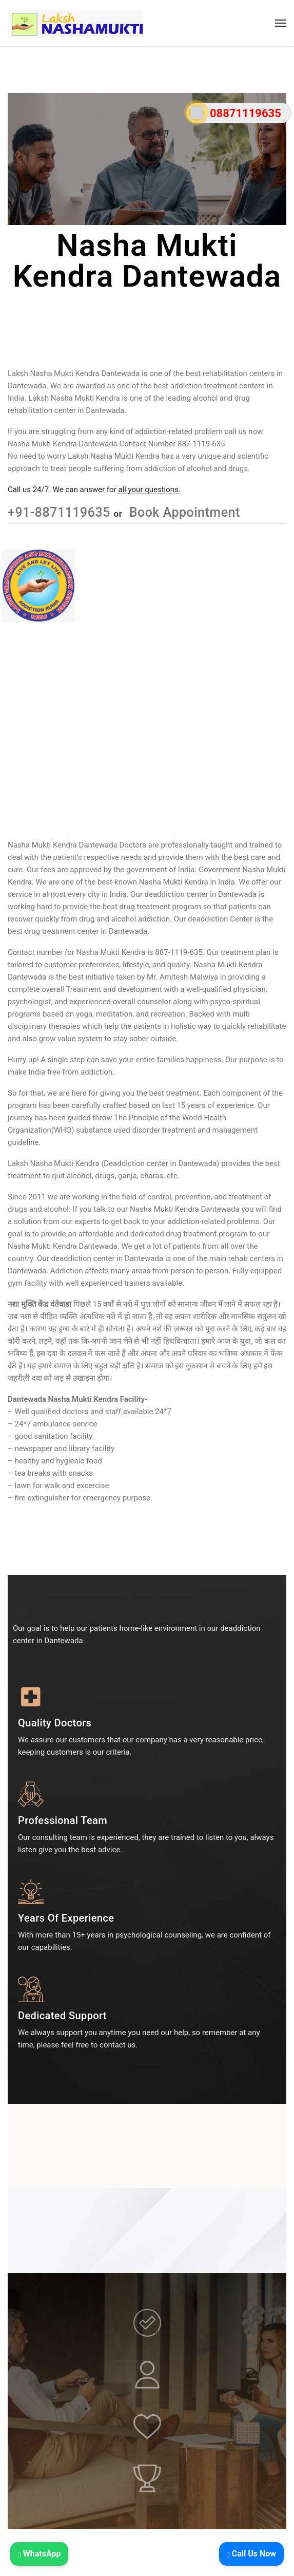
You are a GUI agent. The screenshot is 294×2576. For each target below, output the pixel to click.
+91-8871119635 (61, 512)
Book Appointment (183, 512)
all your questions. (149, 489)
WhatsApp (39, 2554)
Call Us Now (251, 2554)
